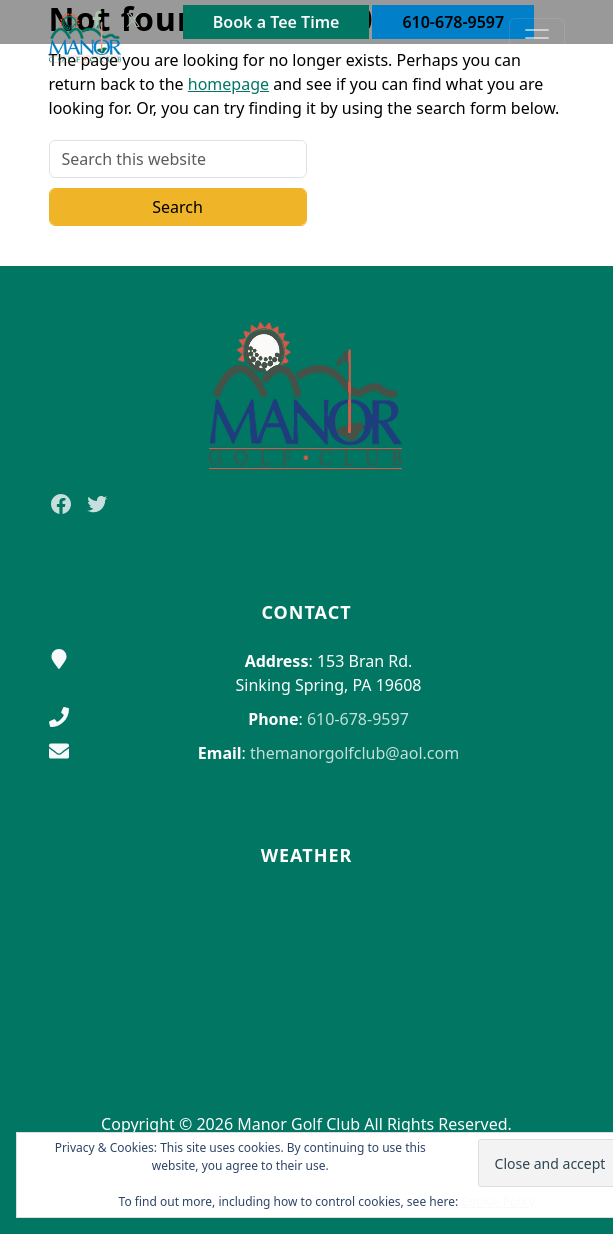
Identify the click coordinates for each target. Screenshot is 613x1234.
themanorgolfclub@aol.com (354, 753)
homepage (228, 84)
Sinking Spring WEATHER (307, 967)
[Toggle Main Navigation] (537, 38)
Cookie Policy (498, 1201)
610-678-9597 (358, 719)
